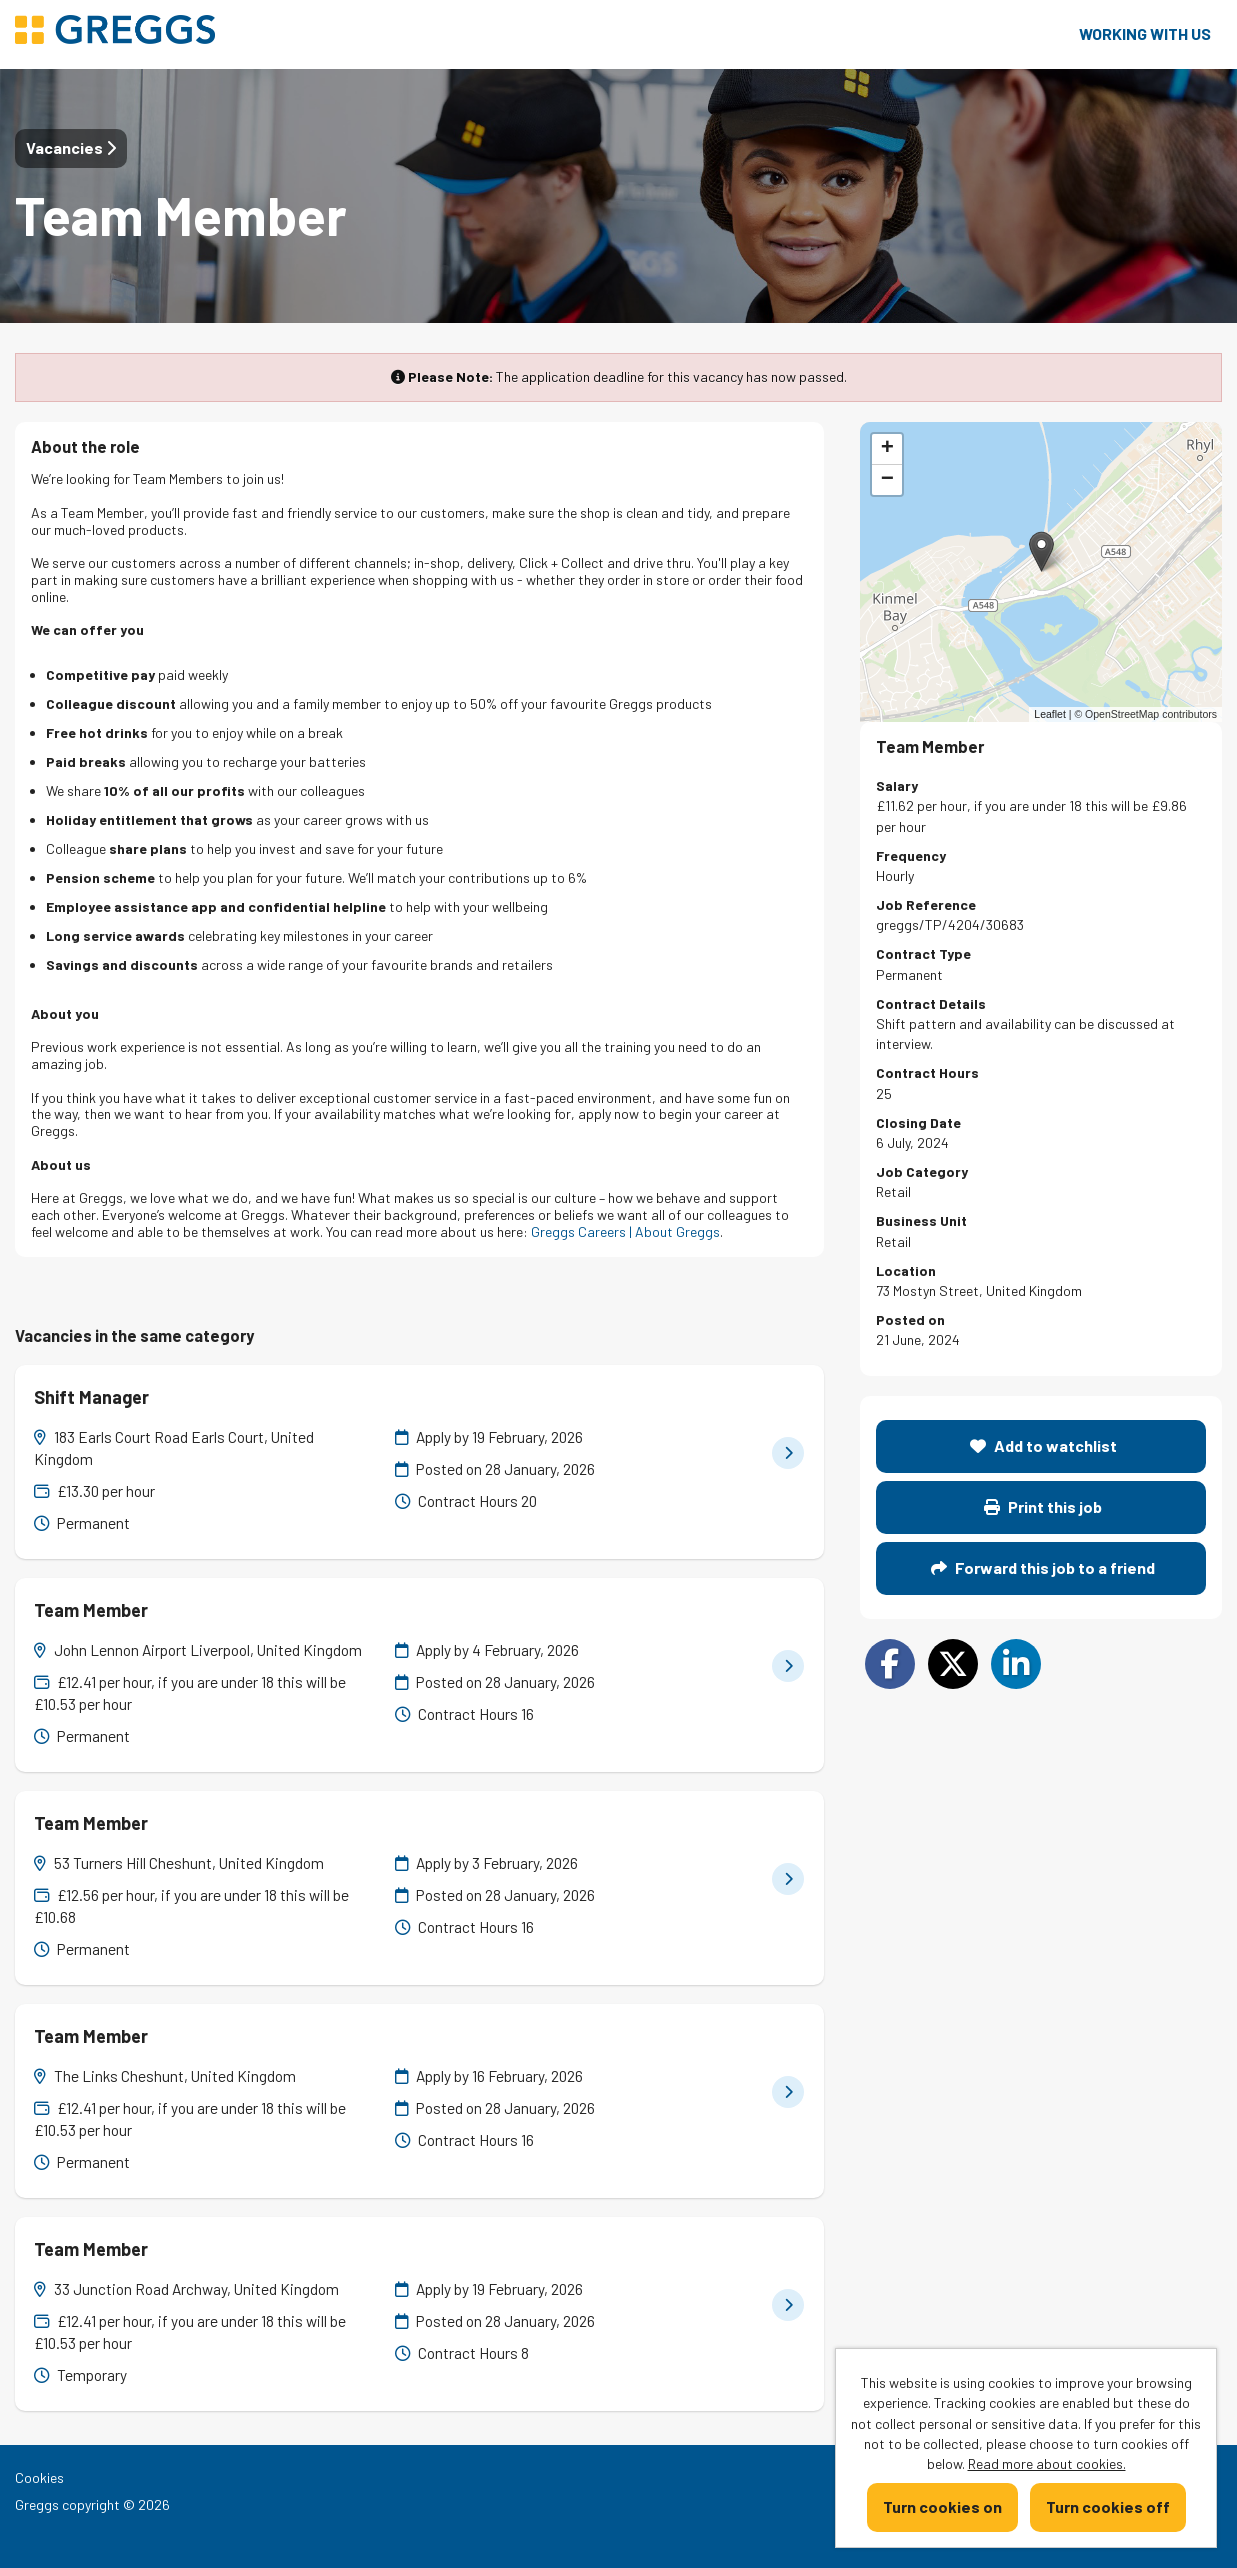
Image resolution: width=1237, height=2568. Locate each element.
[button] (1041, 551)
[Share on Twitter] (953, 1664)
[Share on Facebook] (890, 1664)
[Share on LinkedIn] (1016, 1664)
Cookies (39, 2477)
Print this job (1043, 1506)
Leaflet (1050, 714)
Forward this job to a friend (1043, 1567)
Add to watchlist (1043, 1445)
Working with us (1145, 33)
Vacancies (71, 147)
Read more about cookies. (1047, 2463)
